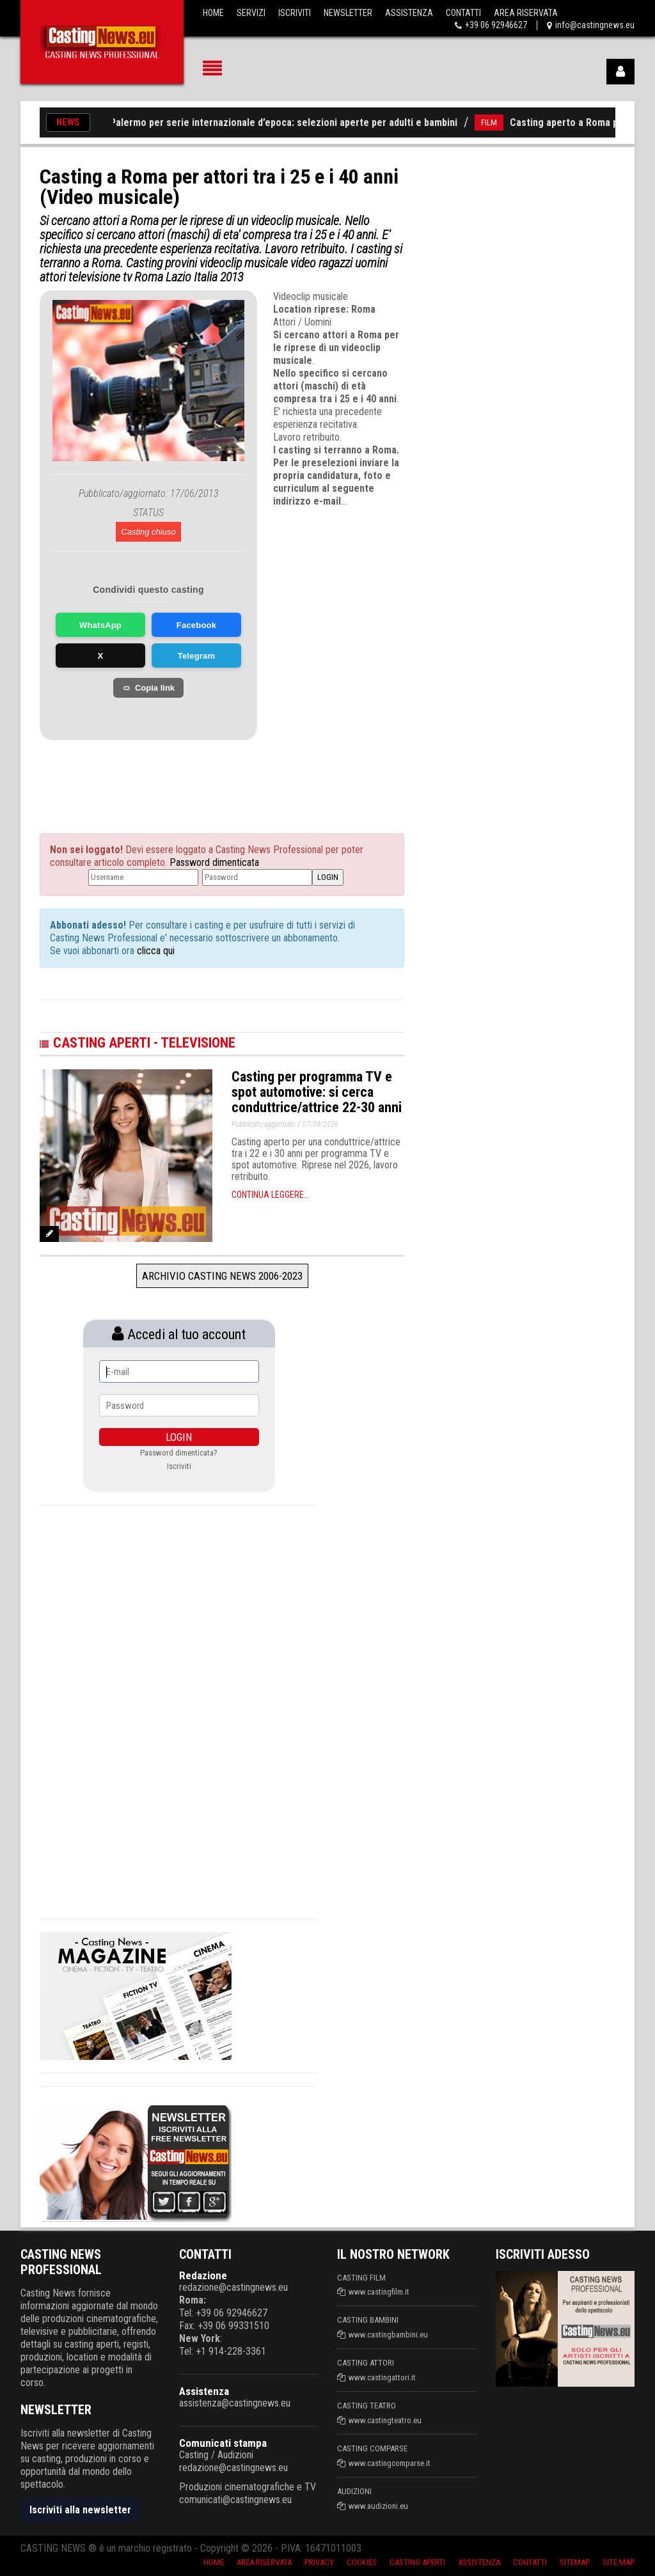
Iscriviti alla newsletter (80, 2510)
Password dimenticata (214, 862)
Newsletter (348, 13)
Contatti (463, 13)
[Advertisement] (168, 772)
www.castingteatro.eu (385, 2420)
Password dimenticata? (178, 1452)
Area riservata (264, 2562)
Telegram (196, 656)
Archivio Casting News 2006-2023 (222, 1275)
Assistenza (409, 13)
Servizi (251, 13)
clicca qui (154, 951)
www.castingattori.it (382, 2377)
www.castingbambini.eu (388, 2334)
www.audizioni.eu (378, 2506)
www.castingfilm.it (379, 2292)
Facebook (196, 625)
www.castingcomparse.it (389, 2463)
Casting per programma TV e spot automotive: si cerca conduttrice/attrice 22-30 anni (317, 1092)
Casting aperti (417, 2562)
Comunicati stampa (223, 2443)
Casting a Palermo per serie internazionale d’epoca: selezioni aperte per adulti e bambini (272, 122)
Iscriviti (294, 13)
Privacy (319, 2562)
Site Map (619, 2562)
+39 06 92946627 (496, 24)
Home (213, 13)
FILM (499, 122)
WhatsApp (100, 625)
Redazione (203, 2275)
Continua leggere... (271, 1195)
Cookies (362, 2562)
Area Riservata (526, 13)
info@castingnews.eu (595, 24)
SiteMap (575, 2562)
